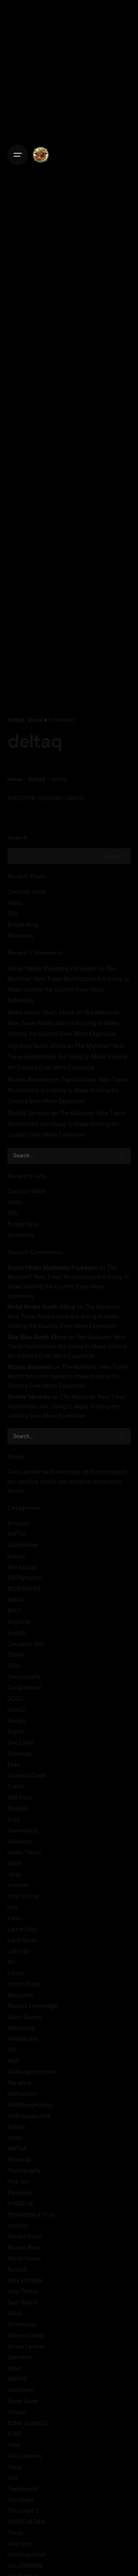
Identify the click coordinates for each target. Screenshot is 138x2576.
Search (17, 837)
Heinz (14, 902)
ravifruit (17, 2225)
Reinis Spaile (24, 2258)
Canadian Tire (25, 1644)
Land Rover (22, 1940)
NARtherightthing (30, 2104)
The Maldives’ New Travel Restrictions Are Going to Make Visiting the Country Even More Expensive (63, 1023)
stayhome (20, 2390)
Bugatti (16, 1632)
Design (16, 1720)
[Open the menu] (17, 154)
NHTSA (16, 2148)
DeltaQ (16, 720)
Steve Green (23, 2401)
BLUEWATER (23, 1589)
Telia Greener (24, 2456)
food (13, 1819)
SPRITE (16, 2379)
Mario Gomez (25, 2017)
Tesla (14, 2467)
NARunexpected (28, 2116)
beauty (16, 1556)
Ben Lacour (22, 1567)
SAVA (14, 2313)
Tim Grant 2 (22, 2510)
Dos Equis (20, 1742)
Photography (24, 2170)
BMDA (15, 1600)
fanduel (17, 1808)
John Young (23, 1896)
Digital (15, 1731)
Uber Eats (20, 2544)
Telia (13, 2445)
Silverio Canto (25, 2335)
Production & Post (31, 2214)
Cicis (13, 1665)
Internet (17, 1885)
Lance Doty (22, 1929)
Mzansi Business (29, 1079)
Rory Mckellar (25, 2280)
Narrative (19, 2082)
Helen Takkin (24, 1852)
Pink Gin (18, 2181)
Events (16, 1786)
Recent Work (23, 2247)
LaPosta (18, 1951)
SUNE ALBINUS (27, 2423)
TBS (12, 913)
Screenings (21, 2324)
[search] (122, 1156)
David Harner (24, 1687)
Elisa (13, 1764)
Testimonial (22, 2489)
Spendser (19, 2357)
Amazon (18, 1523)
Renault (17, 2269)
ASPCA (16, 1533)
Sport (14, 2368)
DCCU (15, 1698)
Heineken (19, 1841)
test (12, 2477)
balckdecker (23, 1545)
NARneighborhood (31, 2072)
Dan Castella (23, 1676)
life (11, 1962)
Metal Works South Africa (40, 1012)
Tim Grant (20, 2500)
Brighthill (19, 1621)
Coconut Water (26, 891)
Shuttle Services (28, 1113)
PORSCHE (20, 2203)
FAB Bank (19, 1797)
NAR (13, 2060)
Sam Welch (22, 2302)
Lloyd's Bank (23, 1984)
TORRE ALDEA (26, 2521)
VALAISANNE (25, 2565)
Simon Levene (25, 2346)
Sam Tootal (22, 2291)
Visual (35, 720)
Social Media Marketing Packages (51, 968)
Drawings (19, 1753)
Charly (15, 1654)
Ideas (14, 1874)
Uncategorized (26, 2554)
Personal (19, 2159)
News (14, 2137)
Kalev (14, 1918)
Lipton (15, 1973)
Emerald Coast (26, 1775)
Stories (16, 2412)
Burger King (22, 924)
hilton (14, 1863)
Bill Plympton (24, 1577)
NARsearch (22, 2093)
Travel (15, 2532)
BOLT (14, 1610)
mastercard (22, 2038)
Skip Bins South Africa (36, 1046)
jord (12, 1907)
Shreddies (20, 935)
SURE (14, 2434)
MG (12, 2049)
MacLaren (20, 1995)
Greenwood (22, 1830)
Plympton (19, 2192)
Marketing (20, 2028)
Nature (16, 2126)
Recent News (24, 2236)
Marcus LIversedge (32, 2005)
